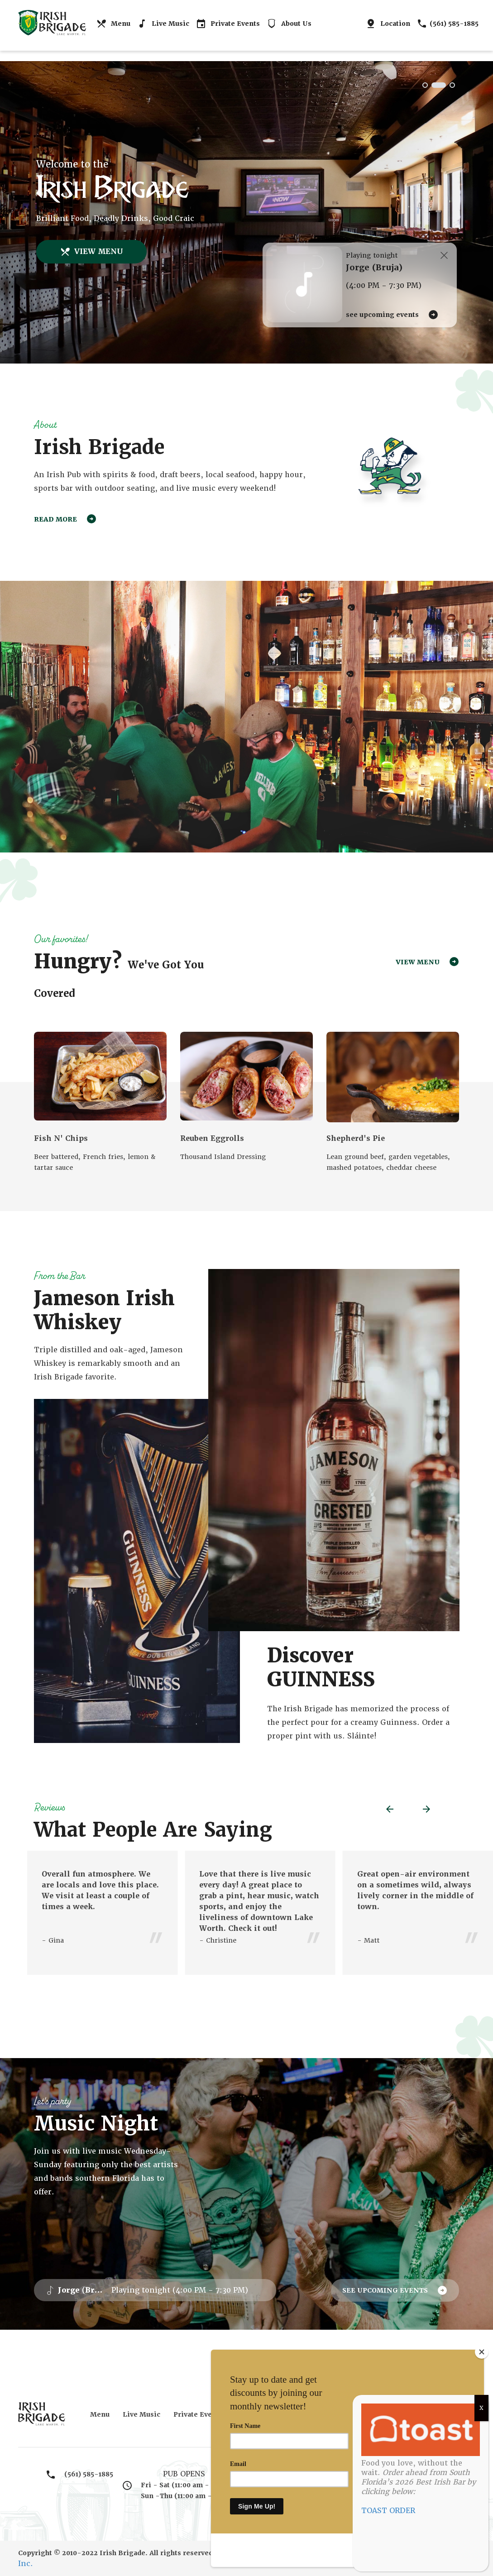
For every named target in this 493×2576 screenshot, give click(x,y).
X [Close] (481, 2408)
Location (387, 23)
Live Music (163, 23)
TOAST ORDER (388, 2510)
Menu (113, 23)
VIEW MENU (91, 251)
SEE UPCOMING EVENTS (392, 315)
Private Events (228, 23)
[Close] (481, 2385)
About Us (288, 23)
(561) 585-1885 (447, 23)
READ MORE (65, 520)
